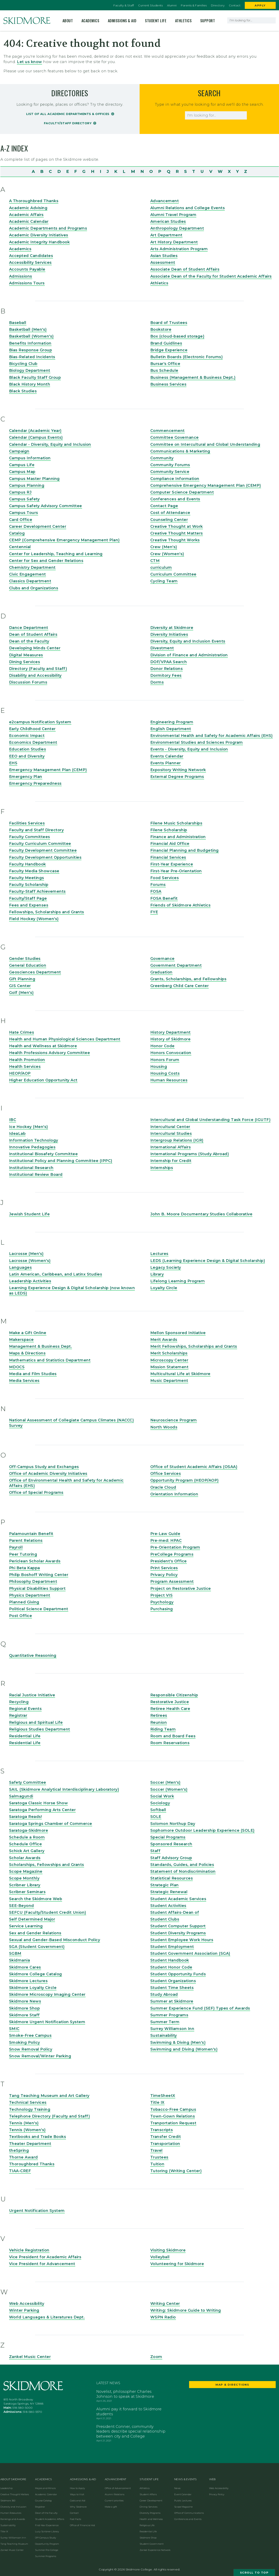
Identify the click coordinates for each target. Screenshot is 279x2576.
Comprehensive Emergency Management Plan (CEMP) (205, 485)
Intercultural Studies (171, 1133)
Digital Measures (26, 654)
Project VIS (161, 1594)
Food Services (164, 877)
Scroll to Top (254, 2572)
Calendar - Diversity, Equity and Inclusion (50, 444)
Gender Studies (25, 958)
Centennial (20, 546)
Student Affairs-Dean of (174, 1911)
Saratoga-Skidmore (28, 1829)
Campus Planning (27, 485)
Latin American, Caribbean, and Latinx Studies (55, 1273)
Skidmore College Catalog (35, 1973)
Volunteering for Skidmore (177, 2262)
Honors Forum (164, 1059)
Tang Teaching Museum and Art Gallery (49, 2094)
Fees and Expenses (28, 905)
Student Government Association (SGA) (190, 1952)
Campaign (19, 451)
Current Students (150, 5)
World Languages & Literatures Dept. (47, 2315)
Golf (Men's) (21, 992)
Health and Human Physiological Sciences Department (64, 1038)
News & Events (185, 2477)
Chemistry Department (32, 567)
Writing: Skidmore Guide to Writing (185, 2309)
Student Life (155, 20)
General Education (27, 965)
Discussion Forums (28, 682)
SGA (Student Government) (37, 1945)
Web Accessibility (26, 2302)
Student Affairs (148, 2493)
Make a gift (111, 2505)
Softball (158, 1808)
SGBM (15, 1952)
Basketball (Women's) (31, 336)
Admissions (20, 276)
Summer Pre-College (46, 2548)
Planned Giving (24, 1601)
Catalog (17, 533)
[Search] (272, 20)
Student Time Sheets (172, 1986)
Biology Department (29, 370)
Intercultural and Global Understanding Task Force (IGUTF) (210, 1119)
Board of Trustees (168, 322)
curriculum (161, 567)
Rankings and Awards (12, 2517)
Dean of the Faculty (29, 641)
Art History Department (174, 242)
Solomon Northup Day (172, 1822)
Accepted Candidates (31, 255)
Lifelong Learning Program (177, 1280)
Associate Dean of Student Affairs (185, 269)
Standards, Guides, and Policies (182, 1863)
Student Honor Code (171, 1966)
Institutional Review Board (36, 1174)
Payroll (16, 1546)
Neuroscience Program (173, 1419)
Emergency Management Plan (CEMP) (48, 769)
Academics (90, 20)
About (67, 20)
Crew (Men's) (163, 546)
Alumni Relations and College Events (187, 207)
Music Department (169, 1380)
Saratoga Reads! (25, 1815)
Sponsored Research (171, 1843)
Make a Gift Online (27, 1332)
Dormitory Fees (166, 675)
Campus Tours (23, 512)
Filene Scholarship (168, 829)
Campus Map (22, 471)
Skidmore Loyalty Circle (33, 1986)
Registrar (18, 1714)
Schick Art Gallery (27, 1849)
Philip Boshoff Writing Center (38, 1573)
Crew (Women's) (167, 553)
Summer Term (165, 2020)
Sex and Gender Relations (35, 1932)
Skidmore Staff (24, 2014)
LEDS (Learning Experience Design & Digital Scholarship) (207, 1260)
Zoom (156, 2355)
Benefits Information (30, 343)
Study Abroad (164, 1993)
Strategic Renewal (169, 1891)
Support (207, 20)
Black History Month (29, 384)
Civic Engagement (27, 574)
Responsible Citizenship (174, 1694)
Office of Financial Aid (82, 2523)
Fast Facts (75, 2517)
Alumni (172, 5)
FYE (154, 911)
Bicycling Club (23, 363)
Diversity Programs (150, 2511)
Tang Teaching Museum (14, 2542)
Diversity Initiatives (169, 634)
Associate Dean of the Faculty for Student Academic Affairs (211, 276)
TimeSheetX (162, 2094)
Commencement (167, 430)
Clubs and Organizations (33, 588)
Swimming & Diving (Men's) (178, 2041)
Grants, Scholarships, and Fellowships (188, 978)
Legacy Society (165, 1266)
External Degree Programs (177, 776)
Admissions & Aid (122, 20)
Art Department (166, 235)
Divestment (162, 648)
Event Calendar (182, 2493)
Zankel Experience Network (155, 2548)
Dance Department (28, 627)
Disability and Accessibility (35, 675)
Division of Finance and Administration (189, 654)
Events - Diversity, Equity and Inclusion (189, 749)
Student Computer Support (178, 1925)
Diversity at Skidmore (171, 627)
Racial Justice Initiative (32, 1694)
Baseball (17, 322)
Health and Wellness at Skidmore (43, 1045)
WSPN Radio (163, 2315)
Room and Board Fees (173, 1735)
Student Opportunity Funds (178, 1973)
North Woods (164, 1426)
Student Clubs (164, 1918)
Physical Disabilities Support (37, 1587)
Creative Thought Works (175, 540)
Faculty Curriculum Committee (40, 843)
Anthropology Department (177, 228)
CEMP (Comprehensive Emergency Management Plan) (64, 540)
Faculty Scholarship (28, 884)
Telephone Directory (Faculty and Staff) (49, 2115)
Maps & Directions (27, 1352)
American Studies (168, 221)
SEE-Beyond (21, 1904)
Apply (260, 5)
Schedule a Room (27, 1836)
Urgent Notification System (37, 2209)
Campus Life (22, 464)
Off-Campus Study (45, 2536)
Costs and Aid (77, 2499)
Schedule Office (25, 1843)
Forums (158, 884)
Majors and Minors (45, 2486)
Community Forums (170, 464)
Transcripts (161, 2128)
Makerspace (21, 1339)
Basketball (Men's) (28, 329)
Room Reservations (170, 1742)
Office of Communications (189, 2511)
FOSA (155, 891)
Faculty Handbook (27, 864)
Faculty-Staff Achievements (37, 891)
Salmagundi (21, 1795)
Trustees (159, 2156)
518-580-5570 (32, 2410)
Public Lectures (183, 2499)
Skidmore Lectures (28, 1979)
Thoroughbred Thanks (32, 2163)
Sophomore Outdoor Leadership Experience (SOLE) (202, 1829)
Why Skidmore (78, 2505)
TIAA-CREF (20, 2169)
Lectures (159, 1253)
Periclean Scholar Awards (35, 1560)
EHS (13, 762)
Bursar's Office (165, 363)
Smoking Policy (24, 2041)
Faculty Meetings (26, 877)
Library (157, 1273)
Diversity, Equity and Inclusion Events (187, 641)
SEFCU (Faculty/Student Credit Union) (47, 1911)
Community (162, 458)
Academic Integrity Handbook (39, 242)
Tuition (157, 2163)
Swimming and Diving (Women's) (184, 2048)
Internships (161, 1167)
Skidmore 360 (7, 2499)
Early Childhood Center (32, 728)
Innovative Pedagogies (32, 1146)
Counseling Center (169, 519)
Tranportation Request (173, 2122)
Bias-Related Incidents (32, 356)
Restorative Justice (169, 1700)
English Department (170, 728)
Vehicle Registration (29, 2249)
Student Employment (172, 1945)
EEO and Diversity (27, 756)
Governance (162, 958)
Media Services (24, 1380)
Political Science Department (38, 1608)
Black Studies (23, 391)
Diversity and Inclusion (13, 2505)
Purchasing (161, 1608)
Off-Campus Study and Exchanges (44, 1465)
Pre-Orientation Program (175, 1546)
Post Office (20, 1614)
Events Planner (165, 762)
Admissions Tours (27, 283)
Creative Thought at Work (176, 526)
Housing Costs (165, 1072)
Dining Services (24, 661)
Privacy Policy (164, 1573)
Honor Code (162, 1045)
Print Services (164, 1567)
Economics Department (33, 742)
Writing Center (165, 2302)
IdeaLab (17, 1133)
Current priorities (114, 2499)
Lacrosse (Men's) (26, 1253)
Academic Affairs (26, 214)
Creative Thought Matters (176, 533)
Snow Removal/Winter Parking (40, 2055)
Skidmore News (25, 2000)
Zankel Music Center (30, 2355)
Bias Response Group (30, 350)
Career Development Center (37, 526)
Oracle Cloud (163, 1486)
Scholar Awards (25, 1856)
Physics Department (29, 1594)
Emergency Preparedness (35, 783)
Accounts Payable (27, 269)
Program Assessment (172, 1580)
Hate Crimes (21, 1031)
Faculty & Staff (123, 5)
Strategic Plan (164, 1884)
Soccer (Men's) (165, 1781)
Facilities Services (27, 823)
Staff (155, 1849)
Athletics (183, 20)
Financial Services (168, 857)
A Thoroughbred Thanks (34, 201)
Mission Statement (169, 1366)
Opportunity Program (47, 2542)
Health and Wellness (151, 2517)
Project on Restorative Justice (180, 1587)
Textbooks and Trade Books (37, 2135)
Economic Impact (27, 735)
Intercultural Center (170, 1126)
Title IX (157, 2101)
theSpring (19, 2149)
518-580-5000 (22, 2406)
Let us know (29, 62)
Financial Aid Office (170, 843)
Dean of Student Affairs (33, 634)
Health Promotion (27, 1059)
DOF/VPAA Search (168, 661)
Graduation (161, 972)
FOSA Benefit (164, 898)
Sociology (160, 1802)
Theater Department (30, 2142)
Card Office (20, 519)
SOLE (155, 1815)
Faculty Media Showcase (34, 870)
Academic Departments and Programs (48, 228)
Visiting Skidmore (168, 2249)
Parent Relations (26, 1539)
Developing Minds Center (35, 648)
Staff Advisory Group (171, 1856)
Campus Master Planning (34, 478)
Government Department (176, 965)
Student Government (152, 2542)
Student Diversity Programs (178, 1932)
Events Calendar (167, 756)
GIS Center (20, 985)
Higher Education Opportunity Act (43, 1079)
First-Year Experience (171, 864)
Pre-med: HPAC (166, 1539)
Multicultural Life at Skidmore (180, 1373)
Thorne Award (23, 2156)
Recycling (19, 1700)
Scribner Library (24, 1884)
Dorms (157, 682)
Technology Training (30, 2108)
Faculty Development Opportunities (45, 857)
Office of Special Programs (36, 1491)
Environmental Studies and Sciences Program (196, 742)
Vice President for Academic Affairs (45, 2255)
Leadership (6, 2486)
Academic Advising (28, 207)
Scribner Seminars (27, 1891)
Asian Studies (164, 255)
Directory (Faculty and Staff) (38, 668)
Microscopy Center (169, 1359)
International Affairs (170, 1146)
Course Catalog (43, 2499)
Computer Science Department (182, 492)
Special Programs (168, 1836)
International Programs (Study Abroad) (189, 1153)
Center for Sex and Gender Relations (46, 560)
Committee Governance (174, 437)
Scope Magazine (25, 1870)
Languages (20, 1266)
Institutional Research (31, 1167)
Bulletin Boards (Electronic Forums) (186, 356)
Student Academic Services (178, 1897)
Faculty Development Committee (43, 850)
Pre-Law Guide (165, 1532)
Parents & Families (194, 5)
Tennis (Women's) (27, 2128)
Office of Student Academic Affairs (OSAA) (194, 1465)
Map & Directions (232, 2383)
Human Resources (169, 1079)
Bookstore (161, 329)
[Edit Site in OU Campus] (2, 2)
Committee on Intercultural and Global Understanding (205, 444)
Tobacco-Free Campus (173, 2108)
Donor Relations (166, 668)
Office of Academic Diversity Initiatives (48, 1472)
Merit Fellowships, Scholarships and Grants (193, 1345)
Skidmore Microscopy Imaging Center (47, 1993)
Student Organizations (173, 1979)
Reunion (158, 1721)
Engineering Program (171, 721)
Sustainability (163, 2034)
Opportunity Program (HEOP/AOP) (184, 1479)
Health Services (25, 1066)
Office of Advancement (118, 2486)
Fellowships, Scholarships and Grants (46, 911)
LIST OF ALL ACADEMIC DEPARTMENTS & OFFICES (67, 114)
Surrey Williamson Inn (172, 2027)
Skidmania (19, 1959)
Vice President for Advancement (42, 2262)
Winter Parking (24, 2309)
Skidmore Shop (24, 2007)
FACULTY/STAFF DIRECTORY (68, 123)
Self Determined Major (32, 1918)
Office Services (165, 1472)
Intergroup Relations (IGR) (177, 1139)
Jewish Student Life (29, 1213)
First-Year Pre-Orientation (176, 870)
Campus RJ (20, 492)
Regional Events (25, 1707)
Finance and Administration (178, 836)
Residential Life (25, 1735)
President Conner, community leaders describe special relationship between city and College (131, 2430)
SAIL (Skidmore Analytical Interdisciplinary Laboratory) (64, 1788)
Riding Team (163, 1728)
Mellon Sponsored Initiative (178, 1332)
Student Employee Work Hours (181, 1938)
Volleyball (160, 2255)
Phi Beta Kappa (24, 1567)
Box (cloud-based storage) (177, 336)
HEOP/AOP (20, 1072)
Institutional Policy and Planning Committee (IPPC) (60, 1160)
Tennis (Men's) (24, 2122)
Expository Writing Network (178, 769)
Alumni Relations (114, 2493)
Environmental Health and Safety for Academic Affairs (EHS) (211, 735)
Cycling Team (164, 581)
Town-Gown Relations (172, 2115)
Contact (235, 5)
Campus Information (30, 458)
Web (212, 2477)
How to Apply (77, 2486)
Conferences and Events (175, 499)
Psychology (162, 1601)
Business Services (168, 384)
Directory (218, 5)
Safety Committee (27, 1781)
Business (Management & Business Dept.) (193, 377)
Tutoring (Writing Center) (176, 2169)
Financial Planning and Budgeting (184, 850)
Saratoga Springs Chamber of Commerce (50, 1822)
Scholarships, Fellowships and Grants (46, 1863)
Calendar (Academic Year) (35, 430)
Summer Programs (169, 2014)
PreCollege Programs (172, 1553)
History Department (170, 1031)
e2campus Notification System (40, 721)
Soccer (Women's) (169, 1788)
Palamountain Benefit (31, 1532)
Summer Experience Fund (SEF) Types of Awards (200, 2007)
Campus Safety (24, 499)
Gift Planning (22, 978)
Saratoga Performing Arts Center (42, 1808)
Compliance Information (174, 478)
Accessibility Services (30, 262)
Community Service (170, 471)
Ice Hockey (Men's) (28, 1126)
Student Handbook (169, 1959)
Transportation (165, 2142)
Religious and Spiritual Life (36, 1721)
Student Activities (168, 1904)
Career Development (151, 2499)
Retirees (158, 1714)
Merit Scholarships (169, 1352)
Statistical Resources (171, 1877)
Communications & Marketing (180, 451)
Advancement (164, 201)
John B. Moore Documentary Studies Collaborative (201, 1213)
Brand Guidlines (166, 343)
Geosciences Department (35, 972)
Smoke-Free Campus (30, 2034)
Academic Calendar (29, 221)
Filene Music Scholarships (176, 823)
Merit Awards (163, 1339)
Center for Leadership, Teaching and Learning (56, 553)
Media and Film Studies (33, 1373)
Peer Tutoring (23, 1553)
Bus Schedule (164, 370)
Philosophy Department (33, 1580)
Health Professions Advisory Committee (49, 1052)
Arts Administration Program (179, 248)
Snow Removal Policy (30, 2048)
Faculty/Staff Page (28, 898)
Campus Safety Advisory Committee (45, 505)
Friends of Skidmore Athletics (180, 905)
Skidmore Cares (25, 1966)
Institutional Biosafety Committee (43, 1153)
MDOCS (17, 1366)
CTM (155, 560)
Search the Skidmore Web (35, 1897)
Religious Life (147, 2523)
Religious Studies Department (39, 1728)
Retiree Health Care (170, 1707)
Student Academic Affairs (49, 2517)
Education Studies (27, 749)
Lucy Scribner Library (47, 2530)
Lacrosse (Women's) (30, 1260)
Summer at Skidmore (171, 2000)
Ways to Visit (77, 2493)
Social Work (162, 1795)
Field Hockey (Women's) (34, 918)
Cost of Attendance (170, 512)
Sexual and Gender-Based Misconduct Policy (54, 1938)
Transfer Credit (165, 2135)
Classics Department (30, 581)
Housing (158, 1066)
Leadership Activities (30, 1280)
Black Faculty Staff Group (35, 377)
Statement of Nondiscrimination (183, 1870)
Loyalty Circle (163, 1287)
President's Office (168, 1560)
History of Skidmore (170, 1038)
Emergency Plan (25, 776)
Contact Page (164, 505)
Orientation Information (174, 1493)
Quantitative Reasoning (33, 1654)
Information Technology (33, 1139)
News (177, 2486)
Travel (156, 2149)
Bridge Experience (169, 350)
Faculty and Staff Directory (36, 829)
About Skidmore (13, 2477)
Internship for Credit (171, 1160)
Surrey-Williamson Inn (13, 2536)
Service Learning (26, 1925)
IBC (12, 1119)
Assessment (162, 262)
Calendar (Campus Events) (36, 437)
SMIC (14, 2027)
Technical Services (28, 2101)
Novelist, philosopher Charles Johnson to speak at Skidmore (125, 2392)
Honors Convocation (170, 1052)
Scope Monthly (24, 1877)
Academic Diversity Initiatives (38, 235)
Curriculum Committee (173, 574)
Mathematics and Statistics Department (50, 1359)
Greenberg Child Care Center (179, 985)
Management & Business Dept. (40, 1345)
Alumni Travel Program (173, 214)
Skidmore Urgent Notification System (47, 2020)
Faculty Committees (29, 836)
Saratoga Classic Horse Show (38, 1802)
